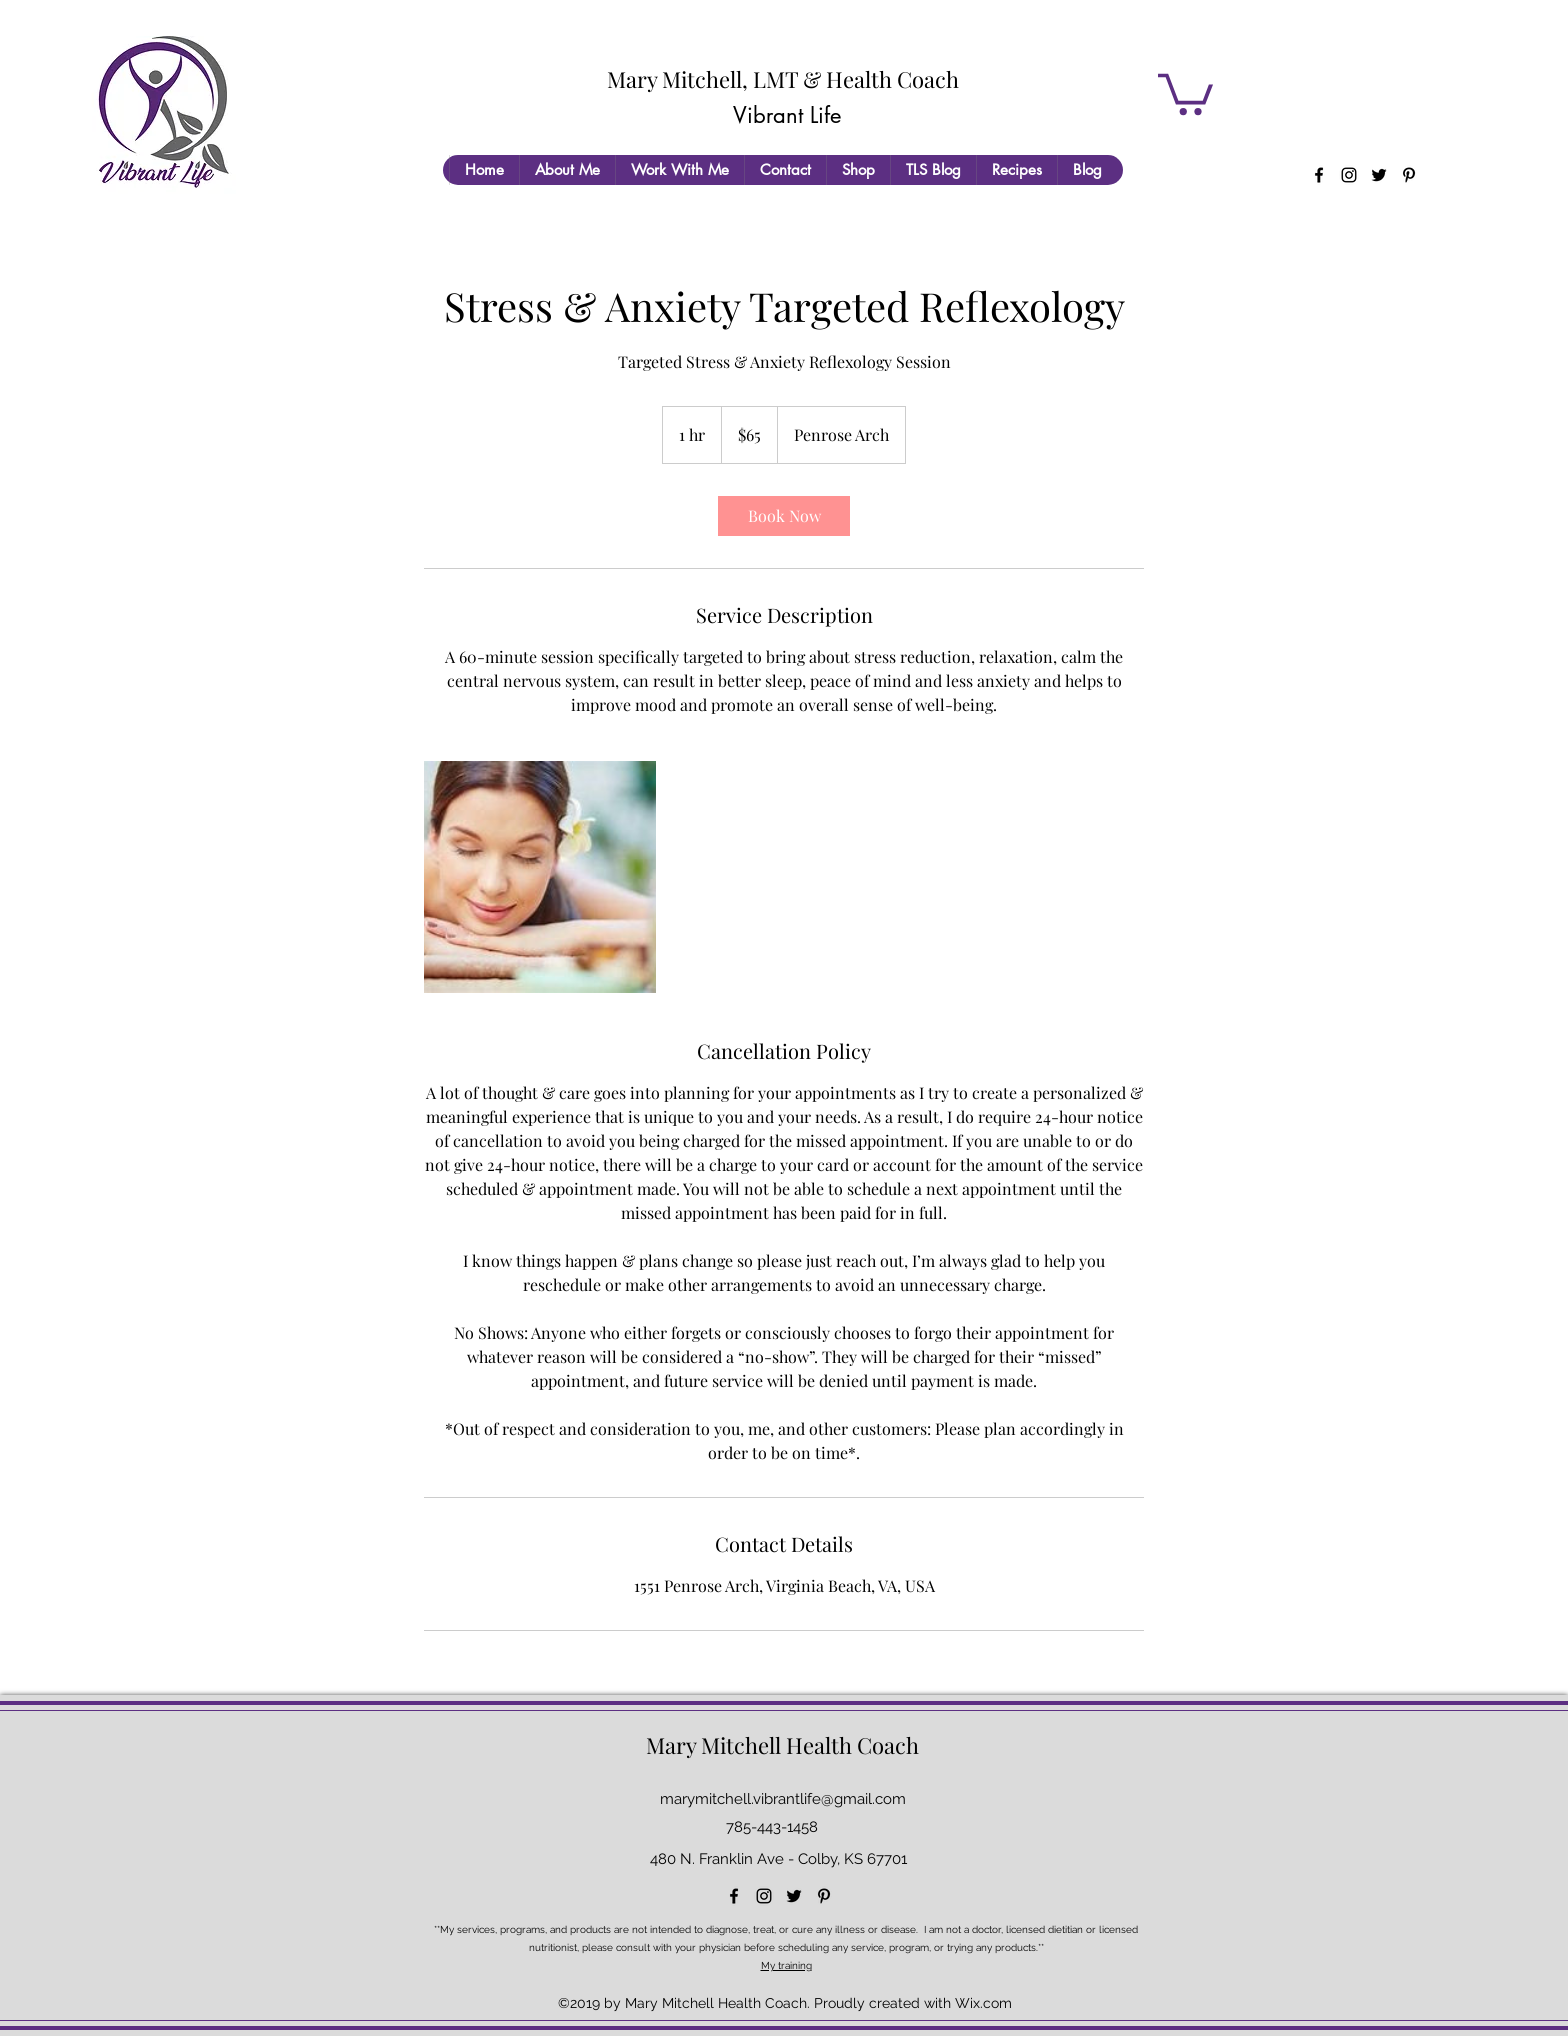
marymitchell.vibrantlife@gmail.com (783, 1799)
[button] (1185, 92)
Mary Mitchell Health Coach (782, 1745)
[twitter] (1379, 175)
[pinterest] (1409, 175)
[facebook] (1319, 175)
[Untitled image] (540, 877)
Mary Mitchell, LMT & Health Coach (783, 79)
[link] (784, 516)
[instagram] (1349, 175)
